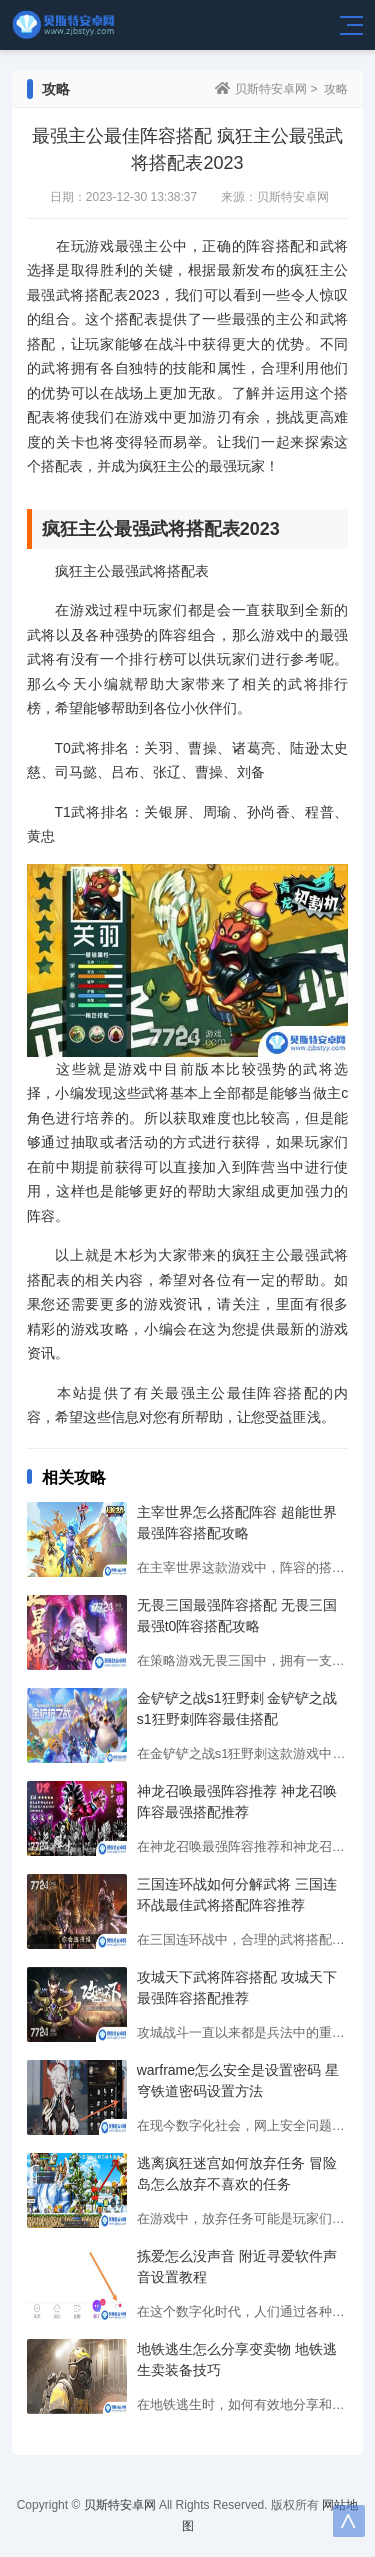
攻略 (336, 89)
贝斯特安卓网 (271, 89)
